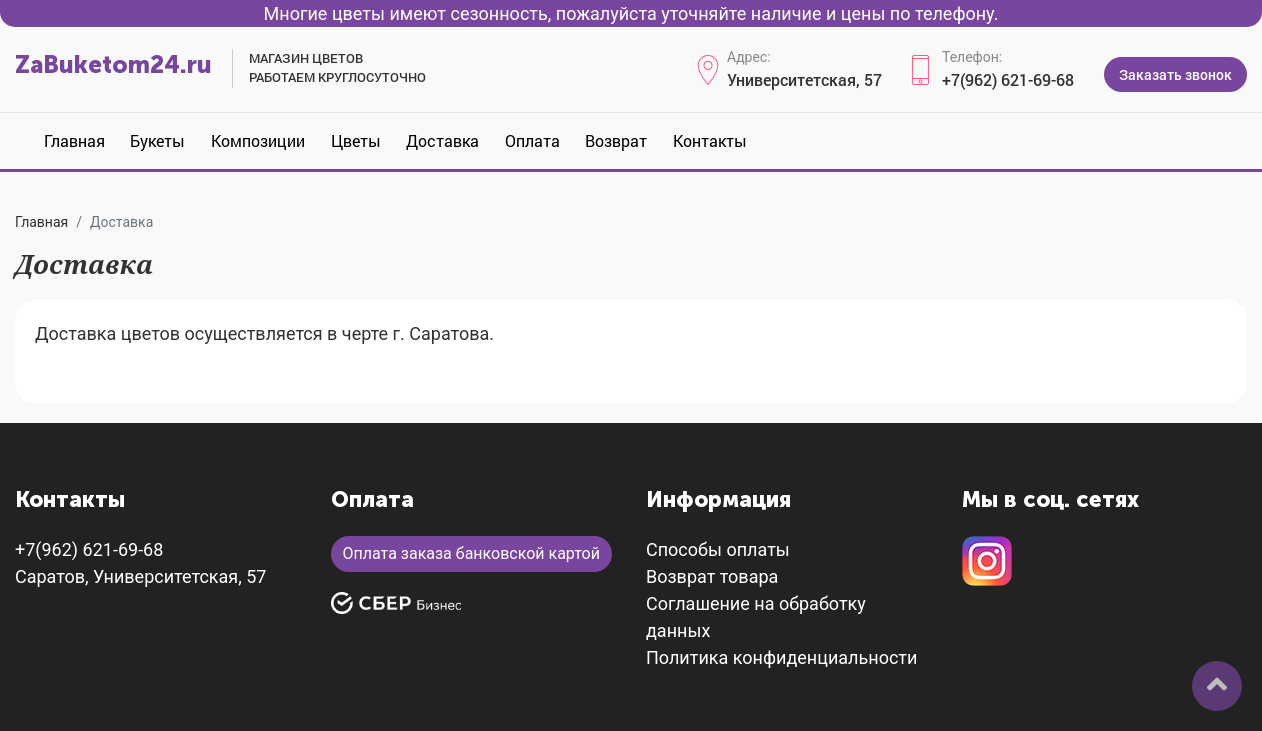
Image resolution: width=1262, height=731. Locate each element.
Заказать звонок (1175, 74)
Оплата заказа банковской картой (471, 553)
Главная (74, 140)
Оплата (532, 140)
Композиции (258, 140)
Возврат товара (712, 576)
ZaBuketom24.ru (113, 64)
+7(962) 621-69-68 (1008, 79)
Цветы (356, 140)
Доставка (442, 140)
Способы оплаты (718, 549)
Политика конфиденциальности (781, 657)
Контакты (710, 140)
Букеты (157, 140)
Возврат (616, 140)
